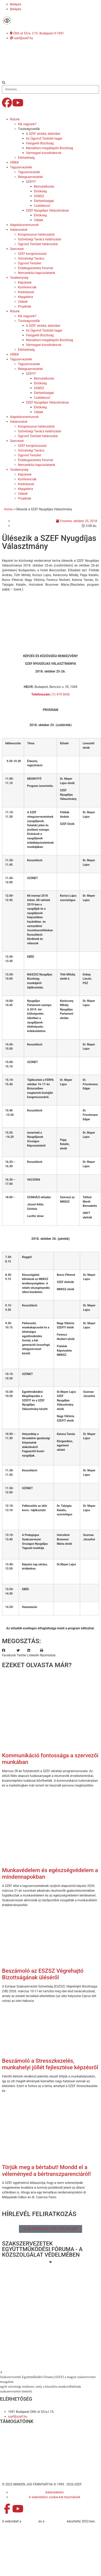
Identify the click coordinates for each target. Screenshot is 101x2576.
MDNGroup (30, 2521)
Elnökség (40, 191)
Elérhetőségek (44, 201)
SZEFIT (31, 182)
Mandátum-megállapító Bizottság (49, 148)
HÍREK (14, 162)
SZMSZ (39, 196)
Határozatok (18, 230)
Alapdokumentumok (24, 225)
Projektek (24, 306)
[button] (50, 82)
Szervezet (17, 249)
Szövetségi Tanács (31, 258)
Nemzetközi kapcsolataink (36, 273)
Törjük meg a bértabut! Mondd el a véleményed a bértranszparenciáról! (46, 2170)
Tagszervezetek (21, 167)
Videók (23, 302)
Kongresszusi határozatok (36, 234)
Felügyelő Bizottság (40, 143)
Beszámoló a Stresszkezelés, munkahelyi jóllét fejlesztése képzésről (50, 2064)
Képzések (24, 282)
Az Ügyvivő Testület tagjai (44, 138)
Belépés (15, 4)
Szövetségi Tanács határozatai (39, 239)
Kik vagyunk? (27, 124)
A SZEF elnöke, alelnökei (43, 134)
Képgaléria (25, 297)
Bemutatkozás (44, 186)
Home (8, 509)
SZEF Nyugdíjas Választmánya (47, 210)
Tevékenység (19, 278)
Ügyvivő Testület (29, 263)
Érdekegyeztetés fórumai (35, 268)
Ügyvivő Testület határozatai (38, 244)
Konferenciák (27, 287)
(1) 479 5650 (61, 694)
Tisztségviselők (29, 129)
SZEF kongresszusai (32, 254)
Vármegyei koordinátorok (43, 153)
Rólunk (15, 119)
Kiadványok (26, 292)
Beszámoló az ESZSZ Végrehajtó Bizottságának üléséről (42, 1974)
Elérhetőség (26, 158)
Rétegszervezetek (30, 177)
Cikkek (38, 220)
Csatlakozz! (42, 206)
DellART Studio (55, 2521)
